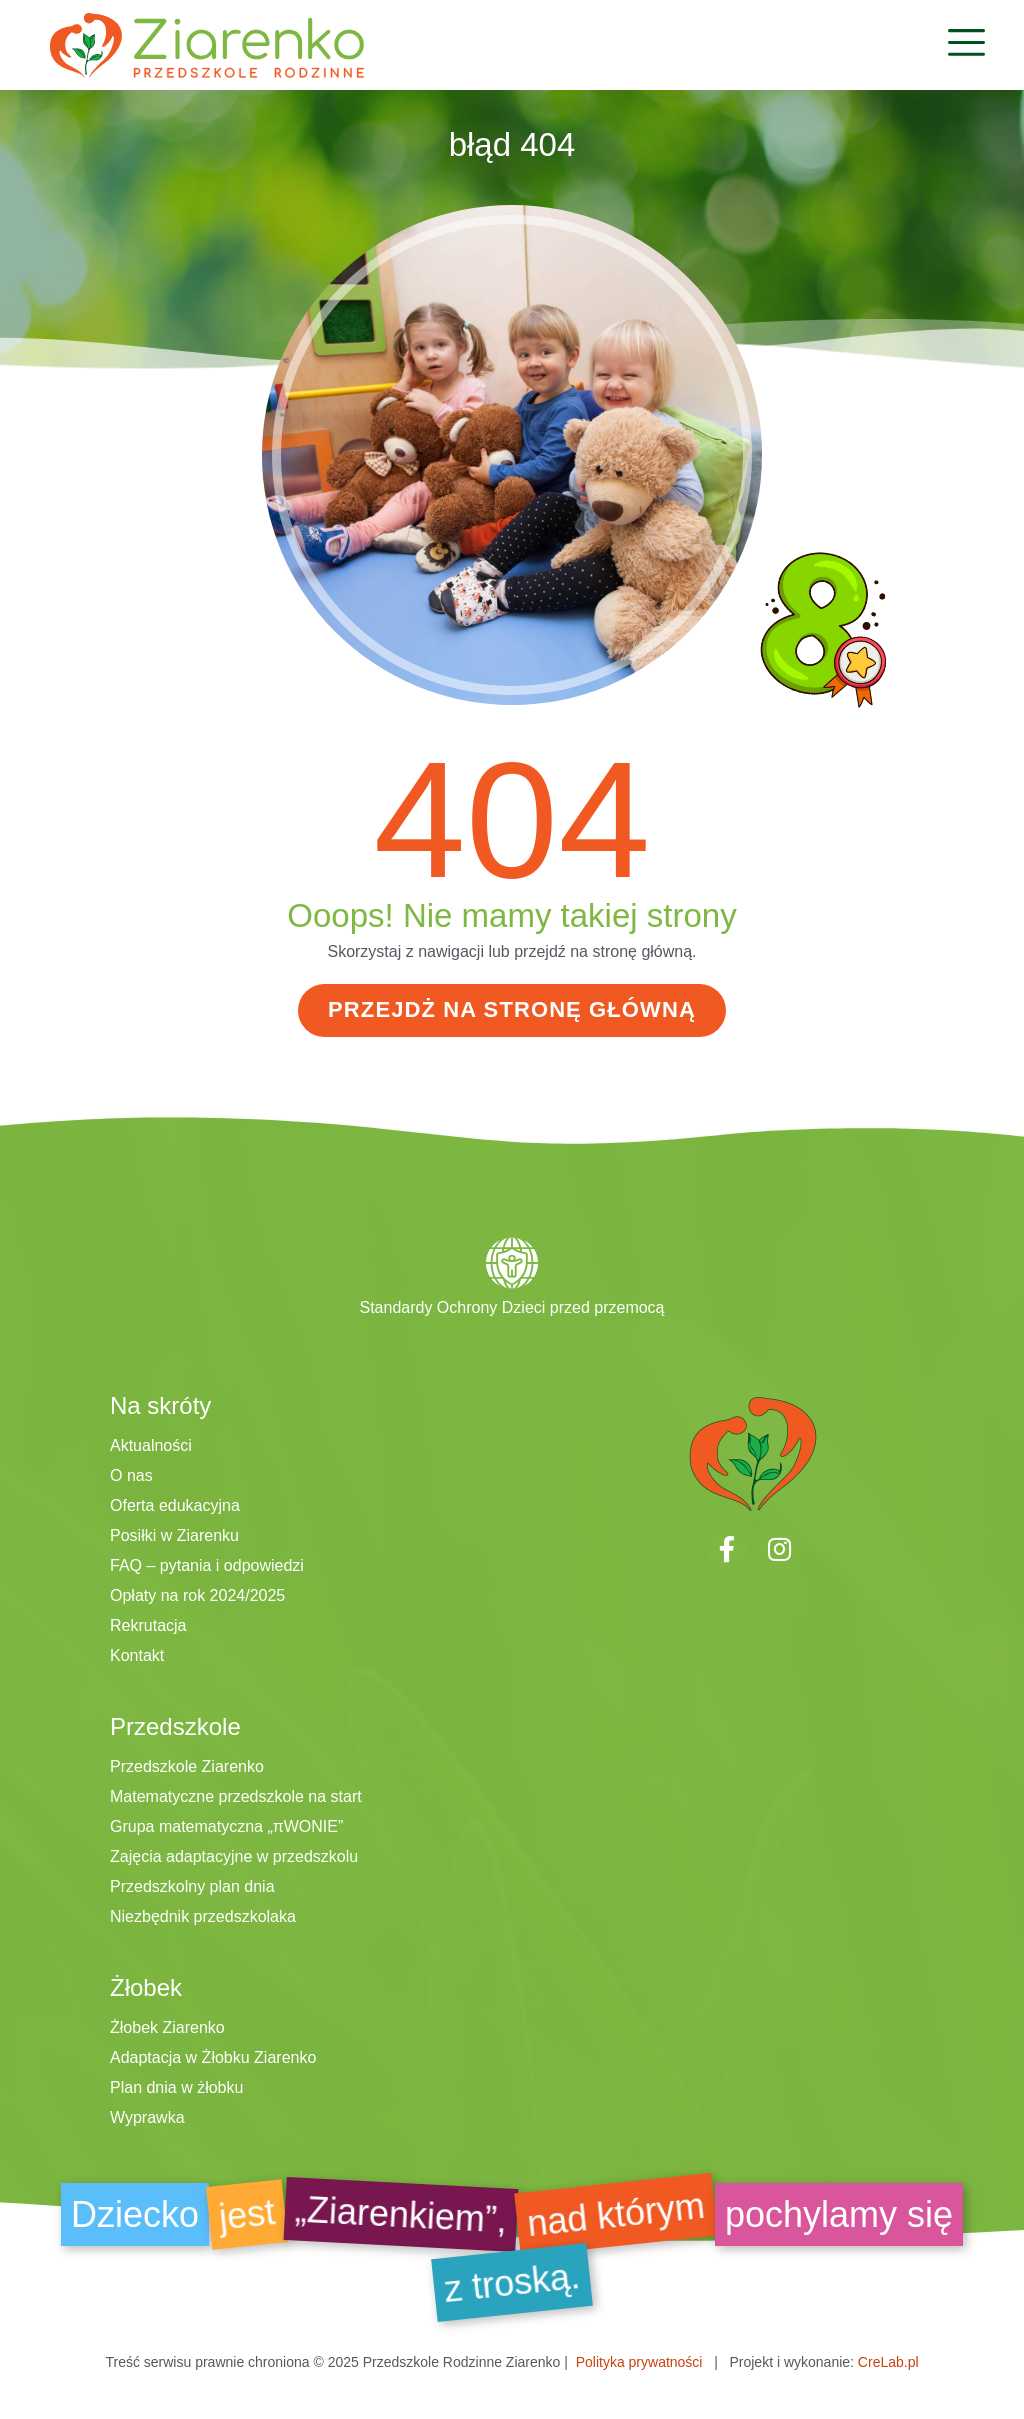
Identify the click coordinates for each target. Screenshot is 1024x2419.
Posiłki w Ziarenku (174, 1534)
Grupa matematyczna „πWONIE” (226, 1825)
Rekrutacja (148, 1624)
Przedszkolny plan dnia (192, 1885)
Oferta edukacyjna (175, 1504)
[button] (967, 45)
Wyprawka (147, 2116)
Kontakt (137, 1654)
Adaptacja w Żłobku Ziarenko (213, 2056)
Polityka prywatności (639, 2361)
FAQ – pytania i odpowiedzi (207, 1564)
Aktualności (151, 1444)
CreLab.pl (888, 2361)
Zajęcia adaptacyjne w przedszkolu (234, 1855)
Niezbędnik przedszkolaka (203, 1915)
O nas (131, 1474)
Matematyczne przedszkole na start (236, 1795)
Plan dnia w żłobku (176, 2086)
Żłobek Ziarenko (167, 2026)
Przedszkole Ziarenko (187, 1765)
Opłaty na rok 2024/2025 (197, 1594)
